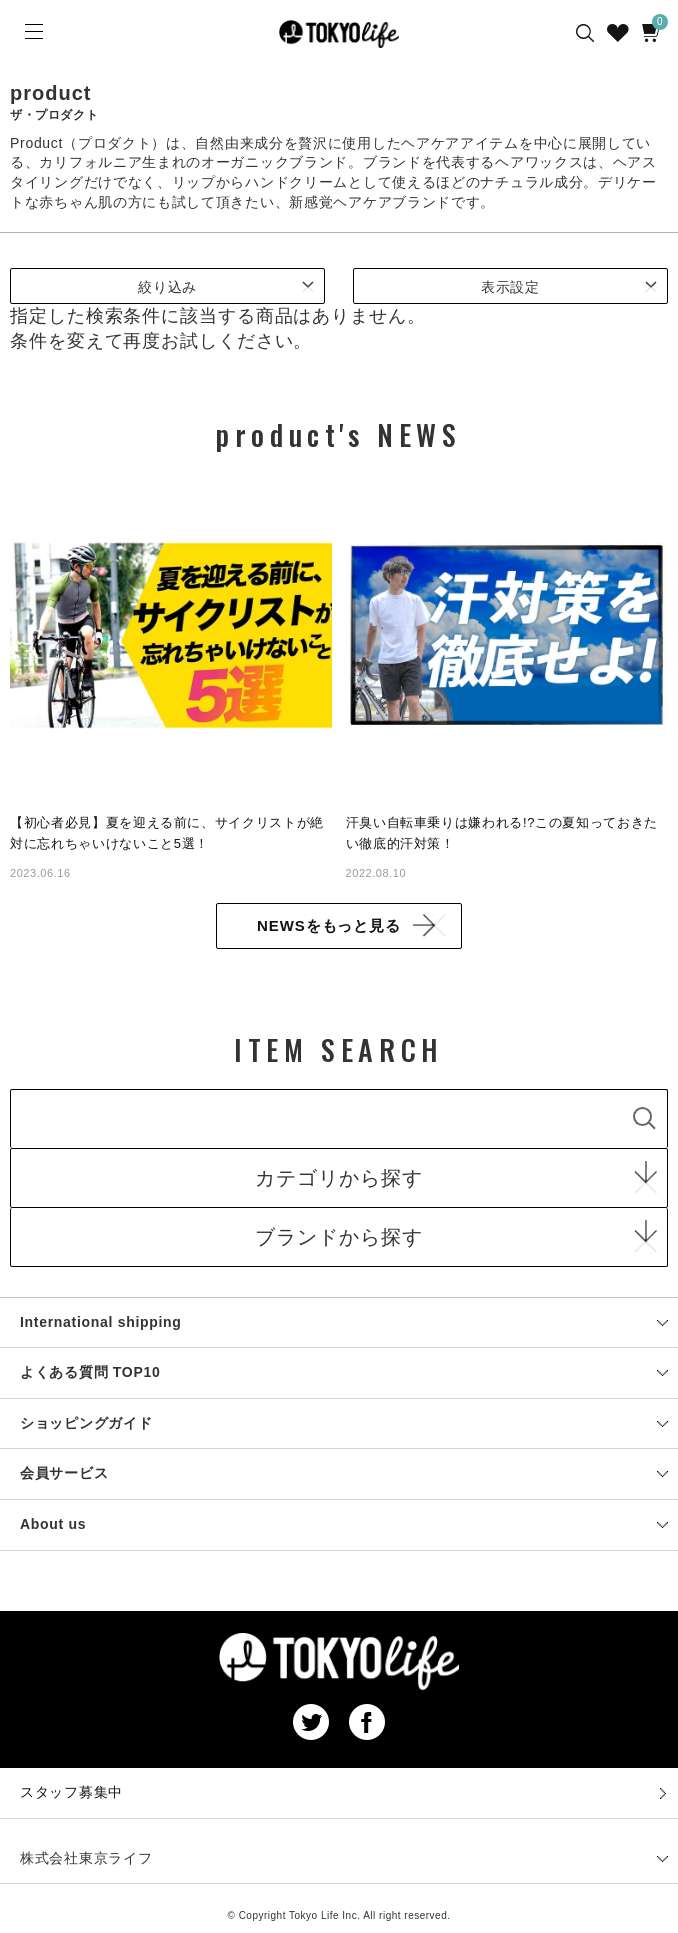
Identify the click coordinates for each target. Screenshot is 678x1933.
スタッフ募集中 (71, 1792)
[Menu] (32, 32)
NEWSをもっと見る (329, 925)
